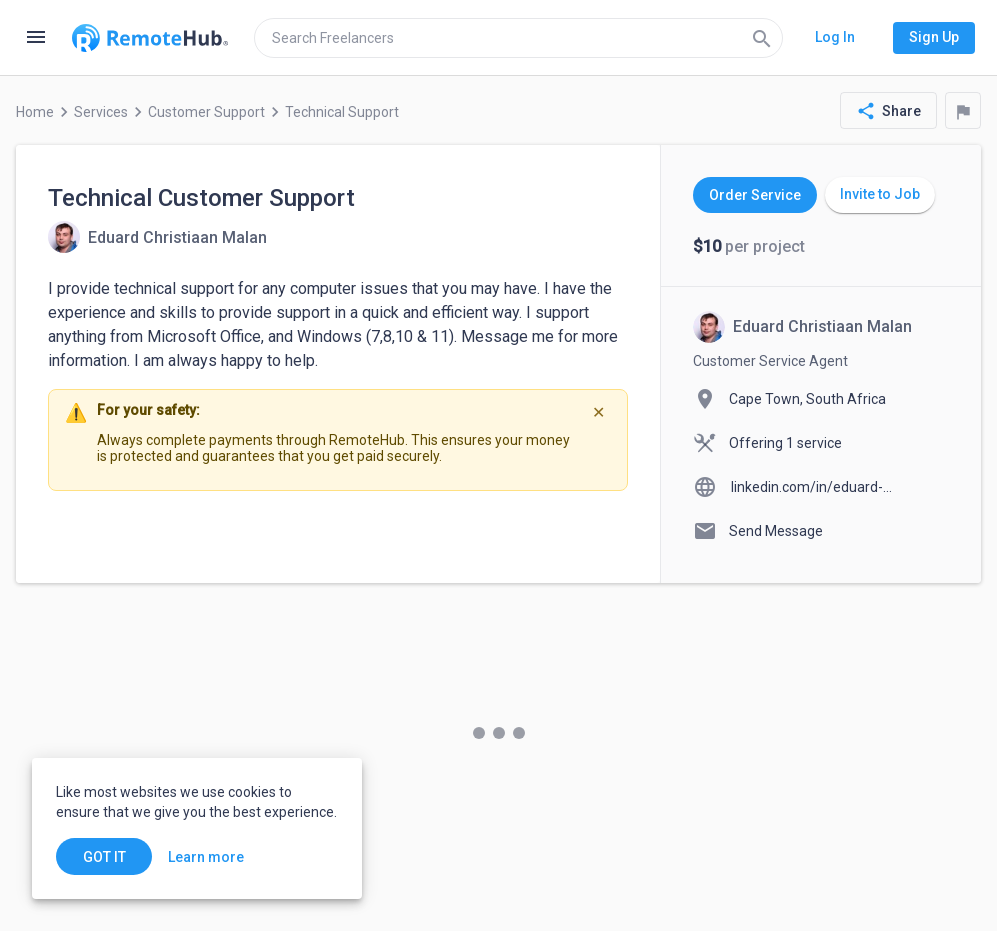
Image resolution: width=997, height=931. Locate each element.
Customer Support (206, 112)
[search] (518, 38)
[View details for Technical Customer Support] (157, 237)
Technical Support (342, 112)
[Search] (762, 38)
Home (35, 112)
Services (101, 112)
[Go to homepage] (150, 38)
